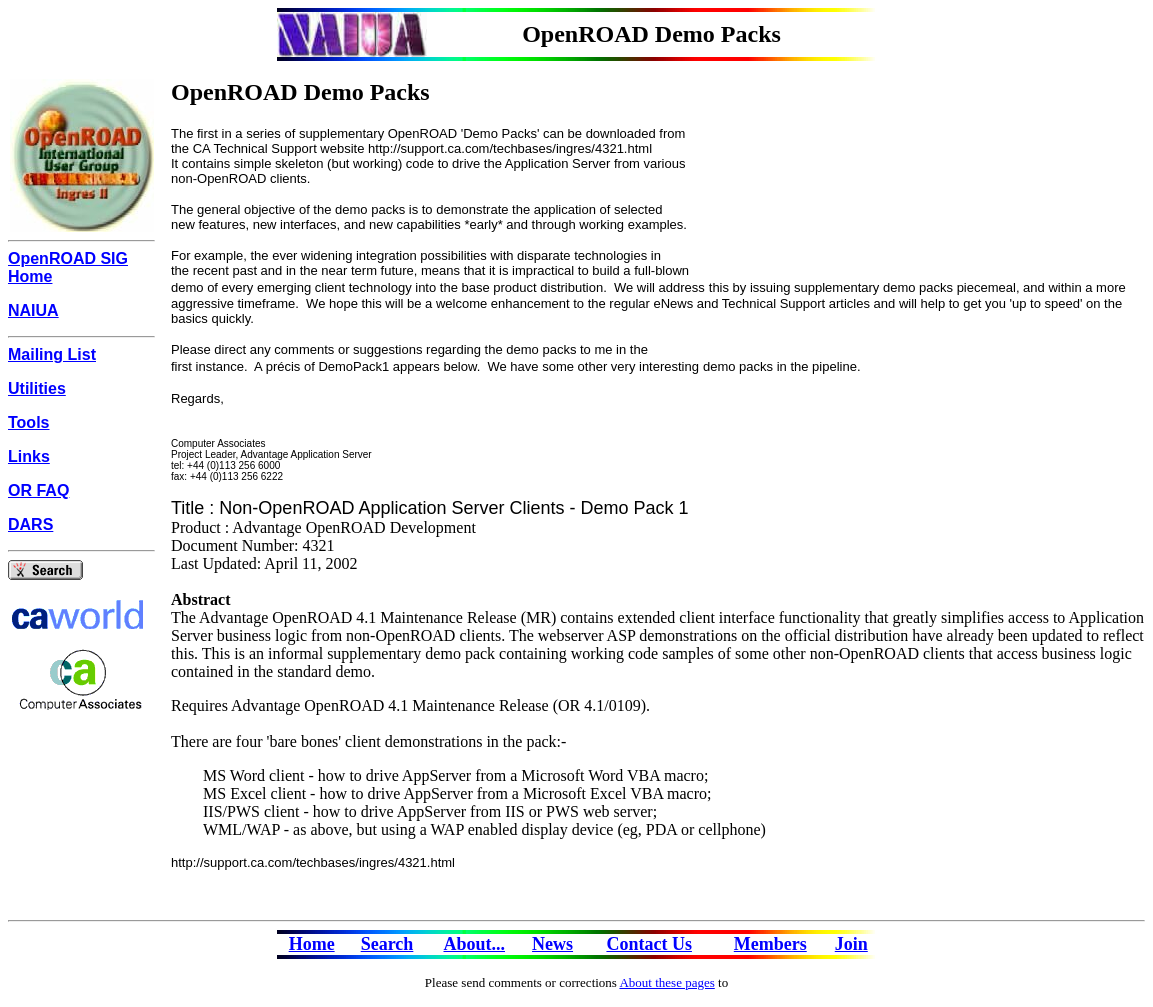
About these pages (666, 982)
